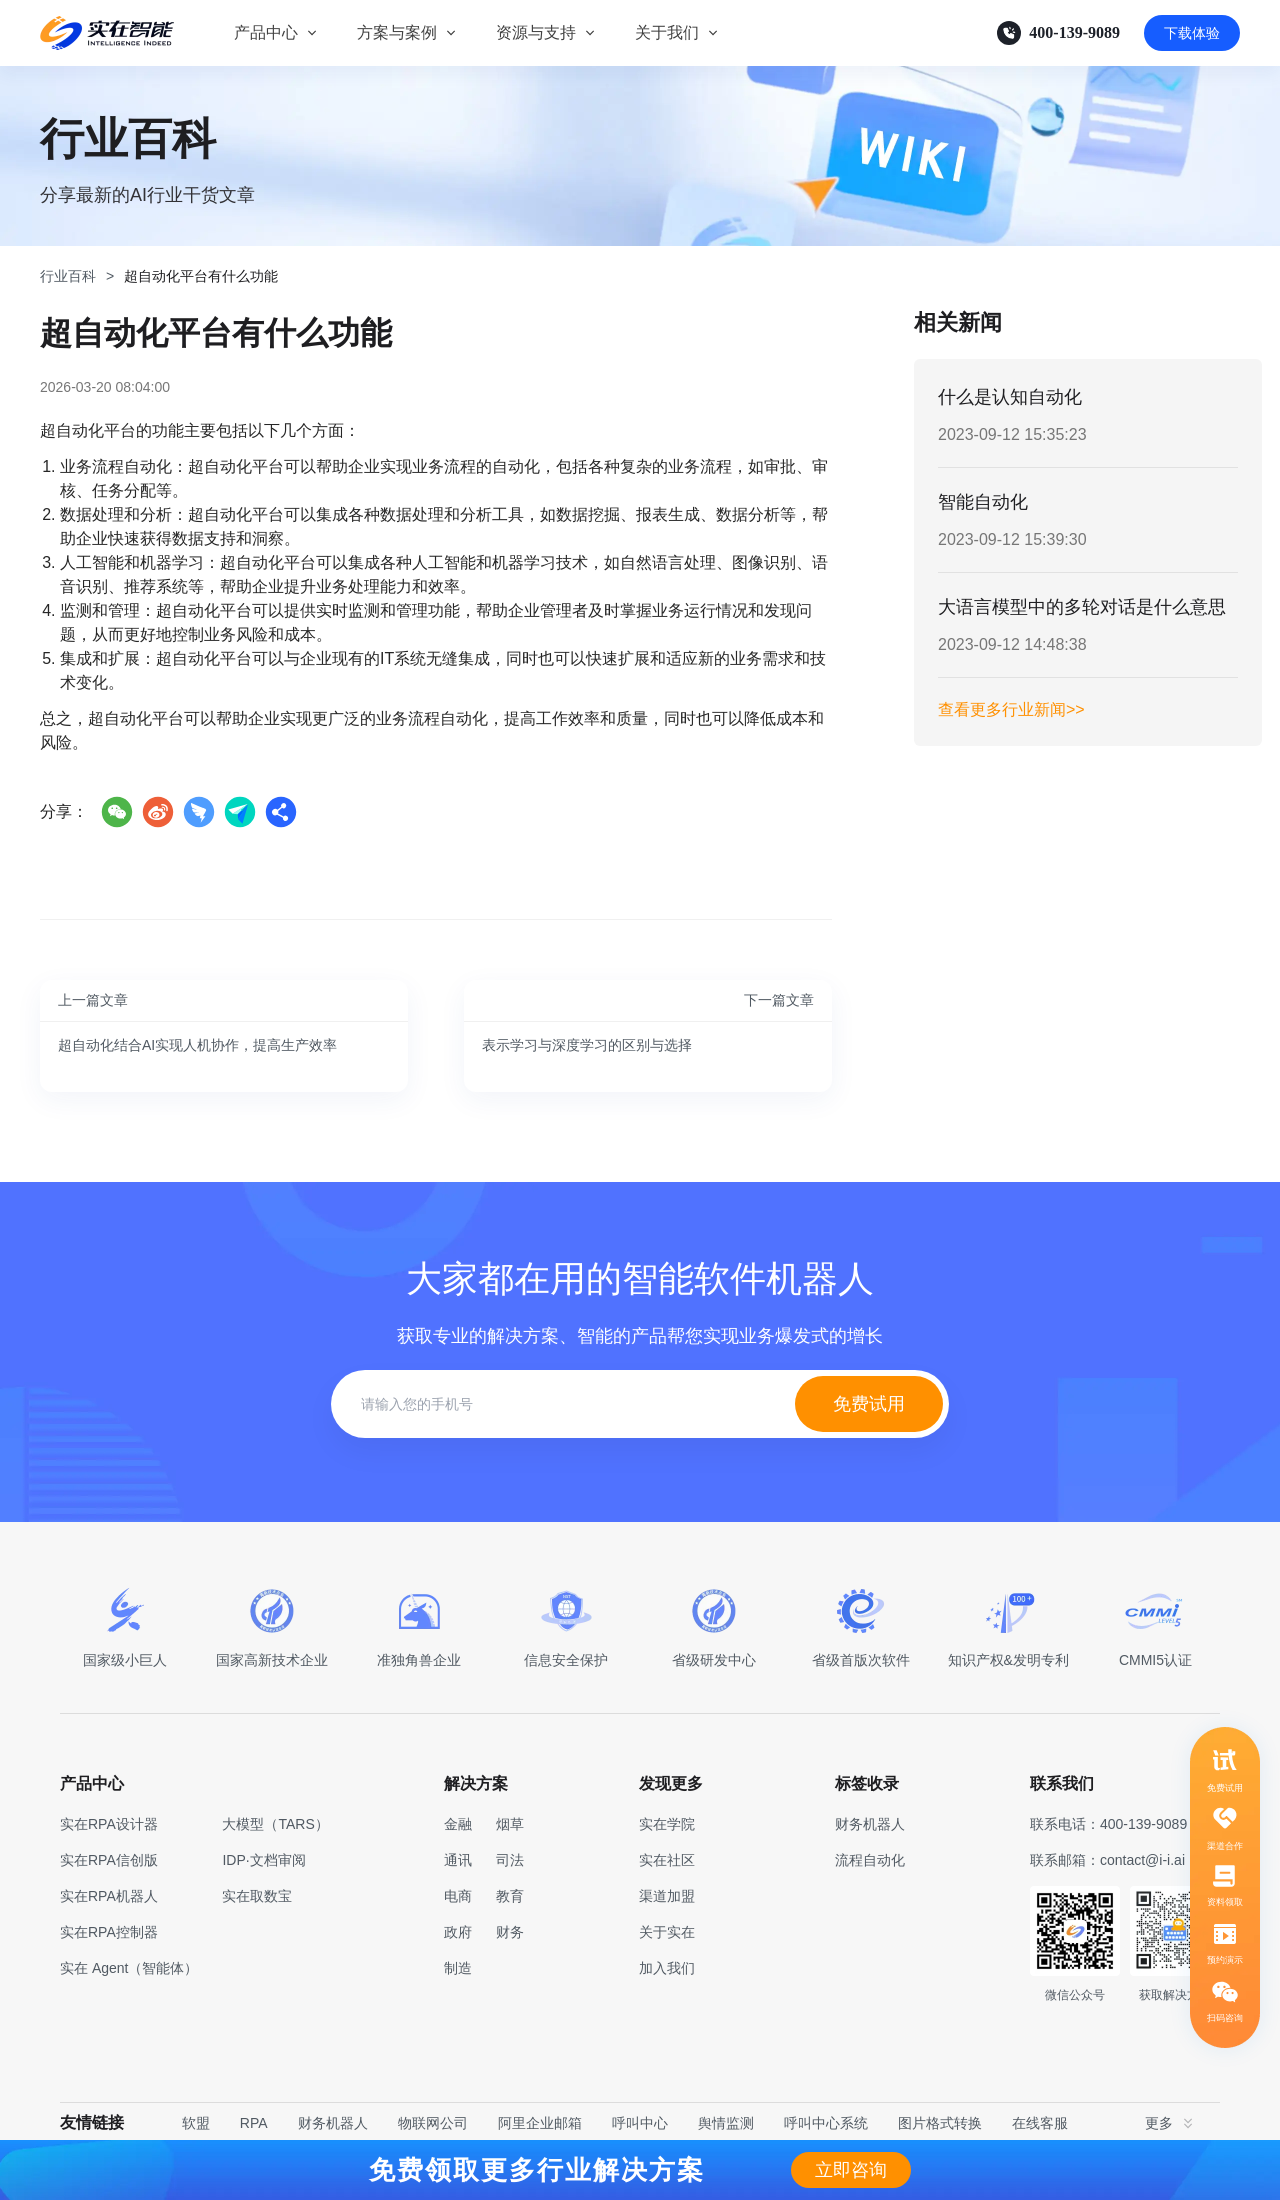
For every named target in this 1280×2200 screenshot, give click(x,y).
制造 (458, 1968)
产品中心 (266, 32)
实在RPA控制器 (109, 1932)
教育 (510, 1896)
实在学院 (667, 1824)
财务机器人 (333, 2123)
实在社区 (667, 1860)
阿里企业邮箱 (540, 2123)
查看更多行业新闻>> (1011, 709)
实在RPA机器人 (109, 1896)
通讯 (458, 1860)
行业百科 (68, 276)
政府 (458, 1932)
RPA (254, 2123)
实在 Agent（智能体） (129, 1968)
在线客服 (1040, 2123)
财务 (510, 1932)
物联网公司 (433, 2123)
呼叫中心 (640, 2123)
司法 (510, 1860)
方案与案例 (397, 32)
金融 (458, 1824)
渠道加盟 (667, 1896)
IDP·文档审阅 (263, 1860)
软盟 (196, 2123)
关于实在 (667, 1932)
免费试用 (869, 1404)
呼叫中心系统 (826, 2123)
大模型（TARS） (275, 1824)
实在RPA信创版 (109, 1860)
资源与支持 (536, 32)
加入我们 (667, 1968)
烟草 (510, 1824)
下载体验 (1192, 33)
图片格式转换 (940, 2123)
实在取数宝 (257, 1896)
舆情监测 (726, 2123)
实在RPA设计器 (109, 1824)
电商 (458, 1896)
